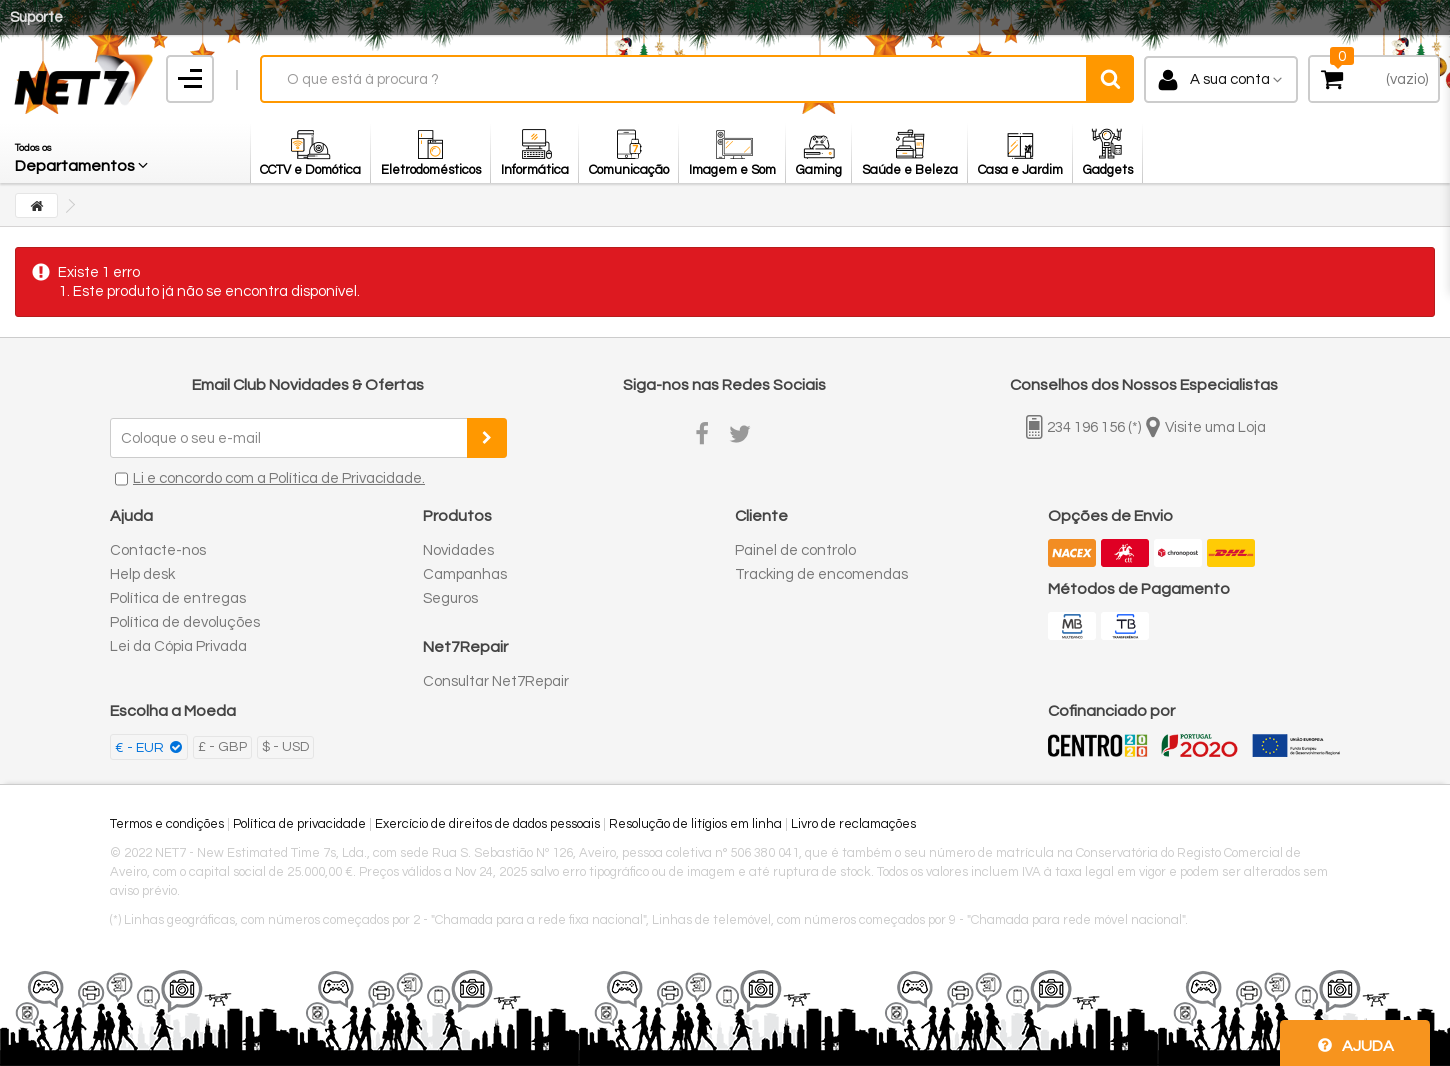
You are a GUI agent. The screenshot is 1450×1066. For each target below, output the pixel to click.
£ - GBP (222, 747)
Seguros (450, 598)
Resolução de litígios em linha (695, 824)
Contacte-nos (158, 550)
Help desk (142, 574)
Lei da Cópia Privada (178, 646)
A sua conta (1230, 79)
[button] (83, 153)
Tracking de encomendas (821, 574)
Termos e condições (167, 824)
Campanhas (465, 574)
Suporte (36, 17)
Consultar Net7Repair (496, 681)
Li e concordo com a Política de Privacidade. (279, 478)
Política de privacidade (299, 824)
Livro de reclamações (853, 824)
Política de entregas (178, 598)
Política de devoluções (185, 622)
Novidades (458, 550)
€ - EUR (141, 748)
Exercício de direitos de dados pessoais (487, 824)
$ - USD (285, 747)
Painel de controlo (795, 550)
